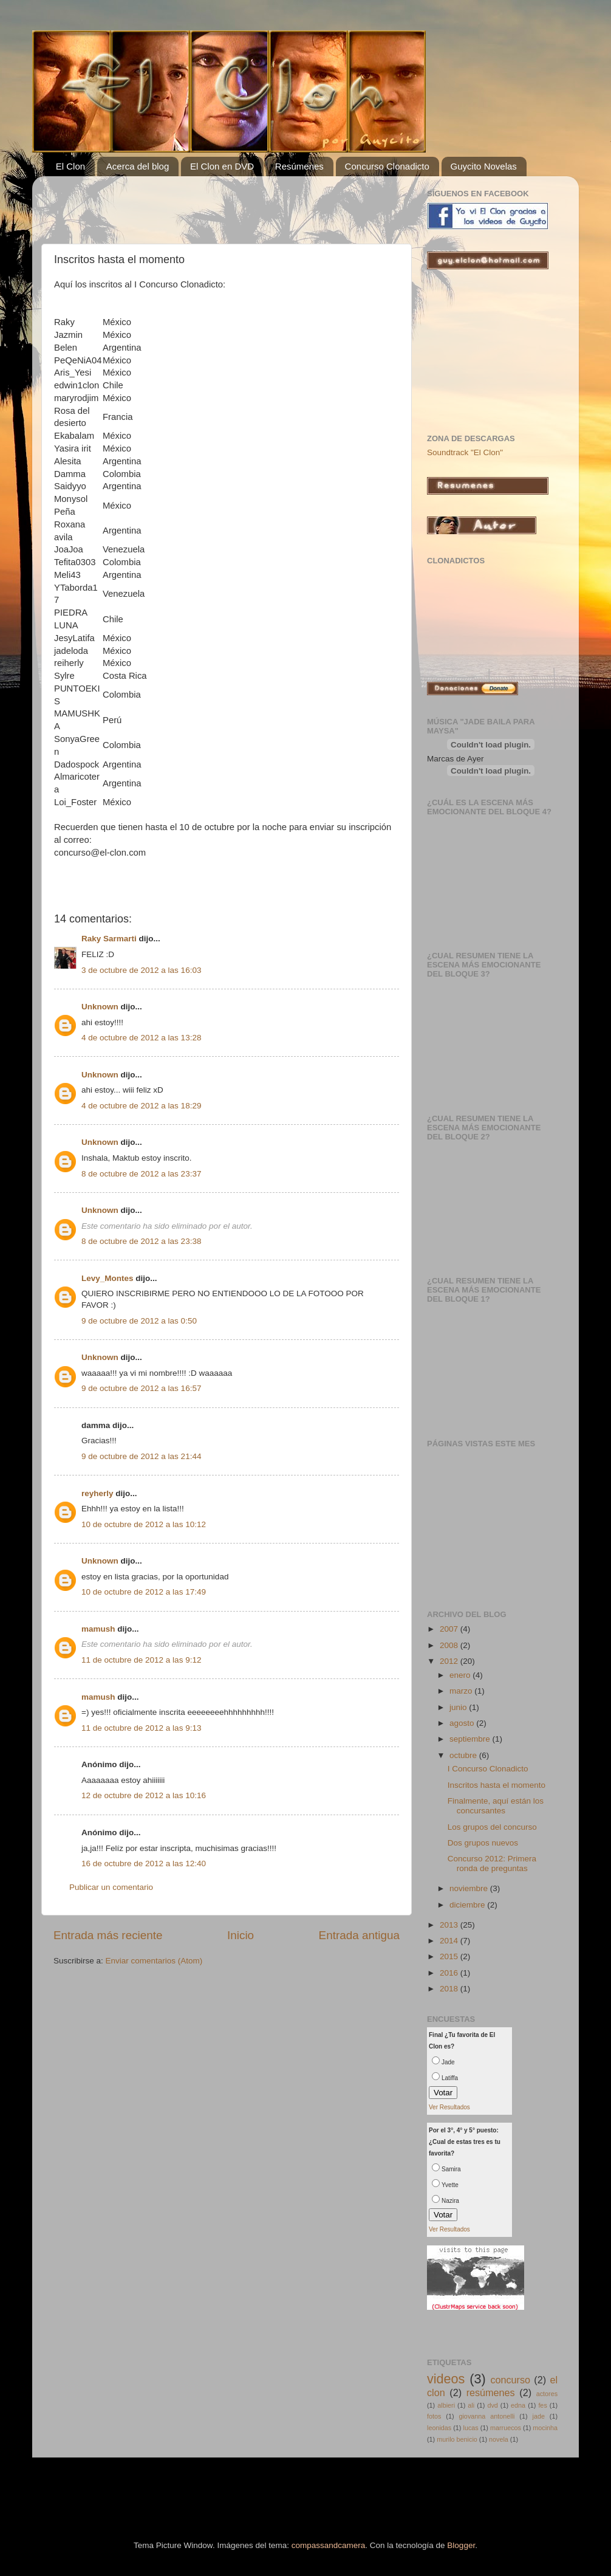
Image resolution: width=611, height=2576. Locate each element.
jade (538, 2416)
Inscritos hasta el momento (496, 1785)
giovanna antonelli (486, 2416)
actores (547, 2393)
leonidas (439, 2427)
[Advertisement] (195, 203)
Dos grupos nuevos (483, 1842)
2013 (450, 1924)
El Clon (70, 166)
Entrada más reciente (108, 1935)
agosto (462, 1723)
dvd (492, 2405)
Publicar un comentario (111, 1887)
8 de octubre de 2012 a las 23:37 (141, 1173)
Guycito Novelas (484, 166)
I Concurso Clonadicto (488, 1768)
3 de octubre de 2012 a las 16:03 (141, 970)
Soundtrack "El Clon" (465, 452)
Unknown (99, 1006)
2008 (450, 1645)
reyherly (97, 1493)
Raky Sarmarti (109, 938)
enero (461, 1675)
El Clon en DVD (222, 166)
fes (542, 2405)
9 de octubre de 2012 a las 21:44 (141, 1456)
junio (459, 1707)
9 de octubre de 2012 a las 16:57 (141, 1388)
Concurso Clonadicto (387, 166)
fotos (434, 2416)
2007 (450, 1628)
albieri (446, 2405)
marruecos (505, 2427)
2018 (450, 1988)
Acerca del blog (137, 166)
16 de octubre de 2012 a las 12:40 (143, 1863)
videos (446, 2378)
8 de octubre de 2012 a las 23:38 (141, 1241)
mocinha (545, 2427)
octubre (464, 1755)
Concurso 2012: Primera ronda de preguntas (492, 1863)
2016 (450, 1972)
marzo (461, 1690)
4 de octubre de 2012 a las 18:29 (141, 1105)
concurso (510, 2379)
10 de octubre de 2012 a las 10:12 (143, 1524)
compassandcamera (329, 2545)
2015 (450, 1956)
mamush (98, 1628)
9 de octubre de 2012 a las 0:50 (139, 1320)
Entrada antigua (359, 1935)
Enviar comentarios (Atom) (154, 1960)
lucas (471, 2427)
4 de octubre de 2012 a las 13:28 (141, 1037)
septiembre (471, 1738)
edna (518, 2405)
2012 (450, 1661)
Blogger (461, 2545)
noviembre (469, 1888)
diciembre (468, 1904)
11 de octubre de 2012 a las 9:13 (141, 1728)
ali (471, 2405)
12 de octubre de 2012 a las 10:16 (143, 1795)
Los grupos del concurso (492, 1827)
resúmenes (490, 2392)
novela (498, 2439)
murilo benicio (457, 2439)
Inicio (240, 1935)
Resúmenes (299, 166)
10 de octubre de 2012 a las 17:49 (143, 1591)
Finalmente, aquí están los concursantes (496, 1805)
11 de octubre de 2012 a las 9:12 (141, 1659)
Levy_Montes (107, 1278)
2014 (450, 1940)
